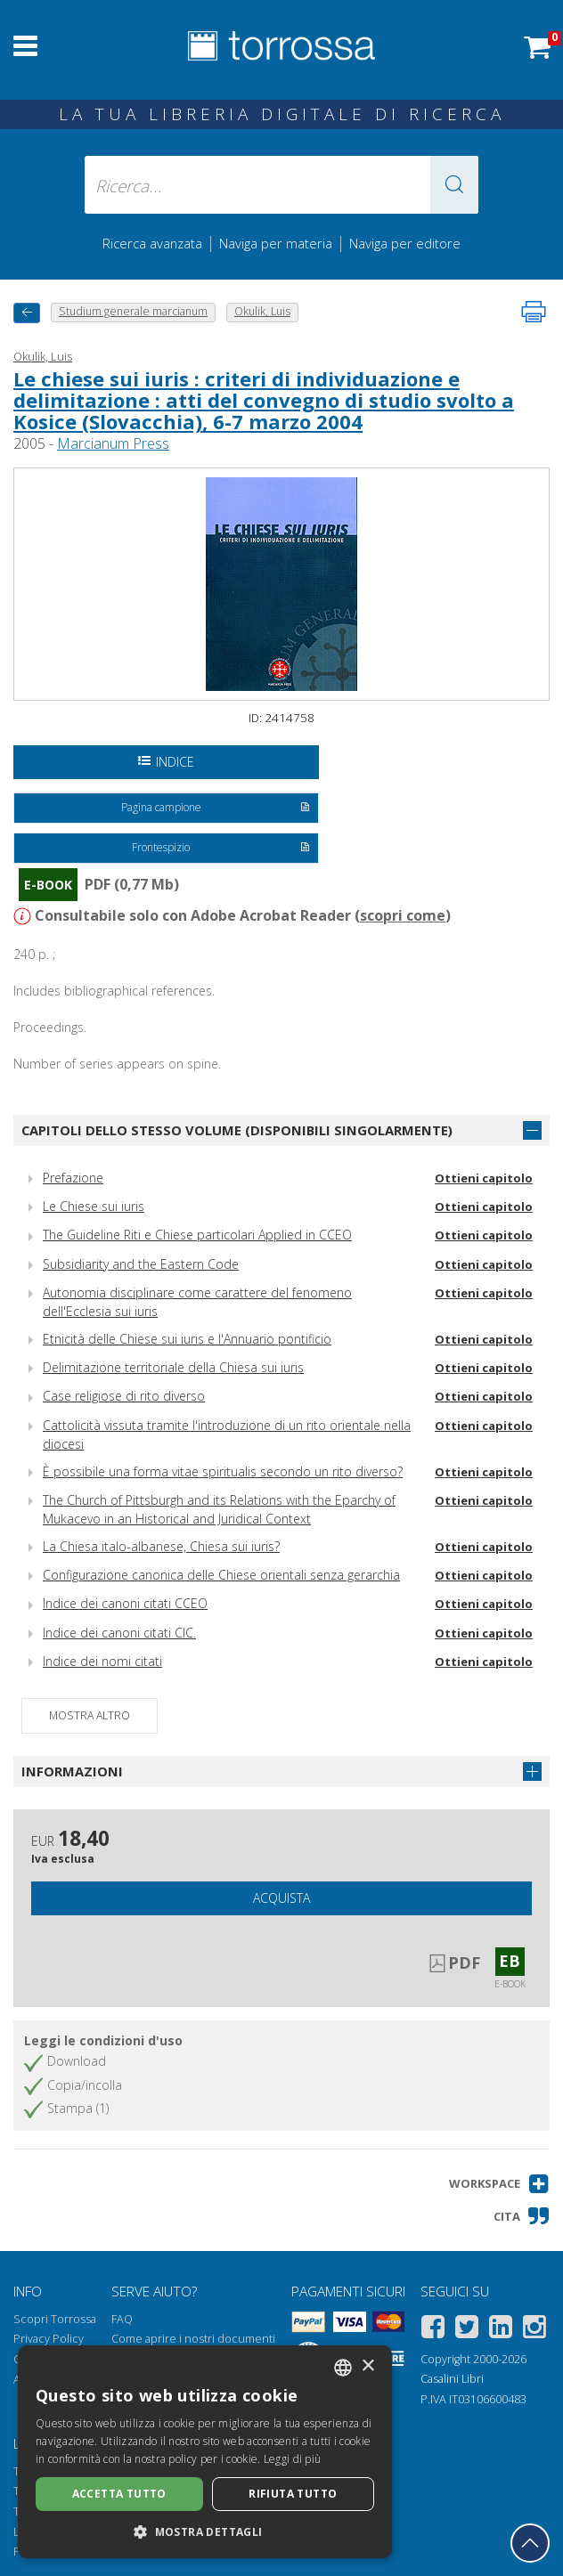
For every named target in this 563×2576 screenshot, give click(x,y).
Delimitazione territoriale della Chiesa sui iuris (173, 1367)
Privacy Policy (48, 2338)
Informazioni (72, 1771)
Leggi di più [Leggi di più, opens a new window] (293, 2458)
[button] (454, 185)
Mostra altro (89, 1715)
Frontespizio (221, 848)
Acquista (281, 1897)
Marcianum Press (113, 443)
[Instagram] (534, 2330)
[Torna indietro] (26, 313)
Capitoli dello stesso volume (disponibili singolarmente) (237, 1130)
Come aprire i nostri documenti (193, 2338)
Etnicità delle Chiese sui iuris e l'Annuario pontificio (187, 1338)
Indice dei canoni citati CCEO (125, 1603)
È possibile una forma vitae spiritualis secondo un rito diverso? (223, 1471)
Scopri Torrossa (54, 2319)
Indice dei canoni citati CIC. (119, 1632)
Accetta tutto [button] (119, 2493)
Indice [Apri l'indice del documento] (166, 761)
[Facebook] (433, 2330)
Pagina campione (216, 808)
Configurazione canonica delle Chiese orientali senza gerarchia (221, 1574)
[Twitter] (467, 2330)
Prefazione (73, 1177)
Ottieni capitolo (484, 1178)
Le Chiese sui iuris (93, 1206)
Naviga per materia (275, 243)
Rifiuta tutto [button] (293, 2493)
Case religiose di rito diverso (124, 1395)
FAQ (122, 2319)
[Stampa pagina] (534, 311)
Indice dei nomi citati (102, 1661)
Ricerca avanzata (152, 243)
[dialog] (205, 2451)
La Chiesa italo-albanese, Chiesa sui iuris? (161, 1546)
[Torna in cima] (530, 2543)
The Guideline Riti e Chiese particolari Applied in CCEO (197, 1234)
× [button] (367, 2366)
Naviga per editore (405, 243)
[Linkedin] (500, 2330)
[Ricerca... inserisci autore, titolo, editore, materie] (281, 185)
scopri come (402, 915)
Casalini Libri (452, 2378)
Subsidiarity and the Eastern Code (141, 1263)
